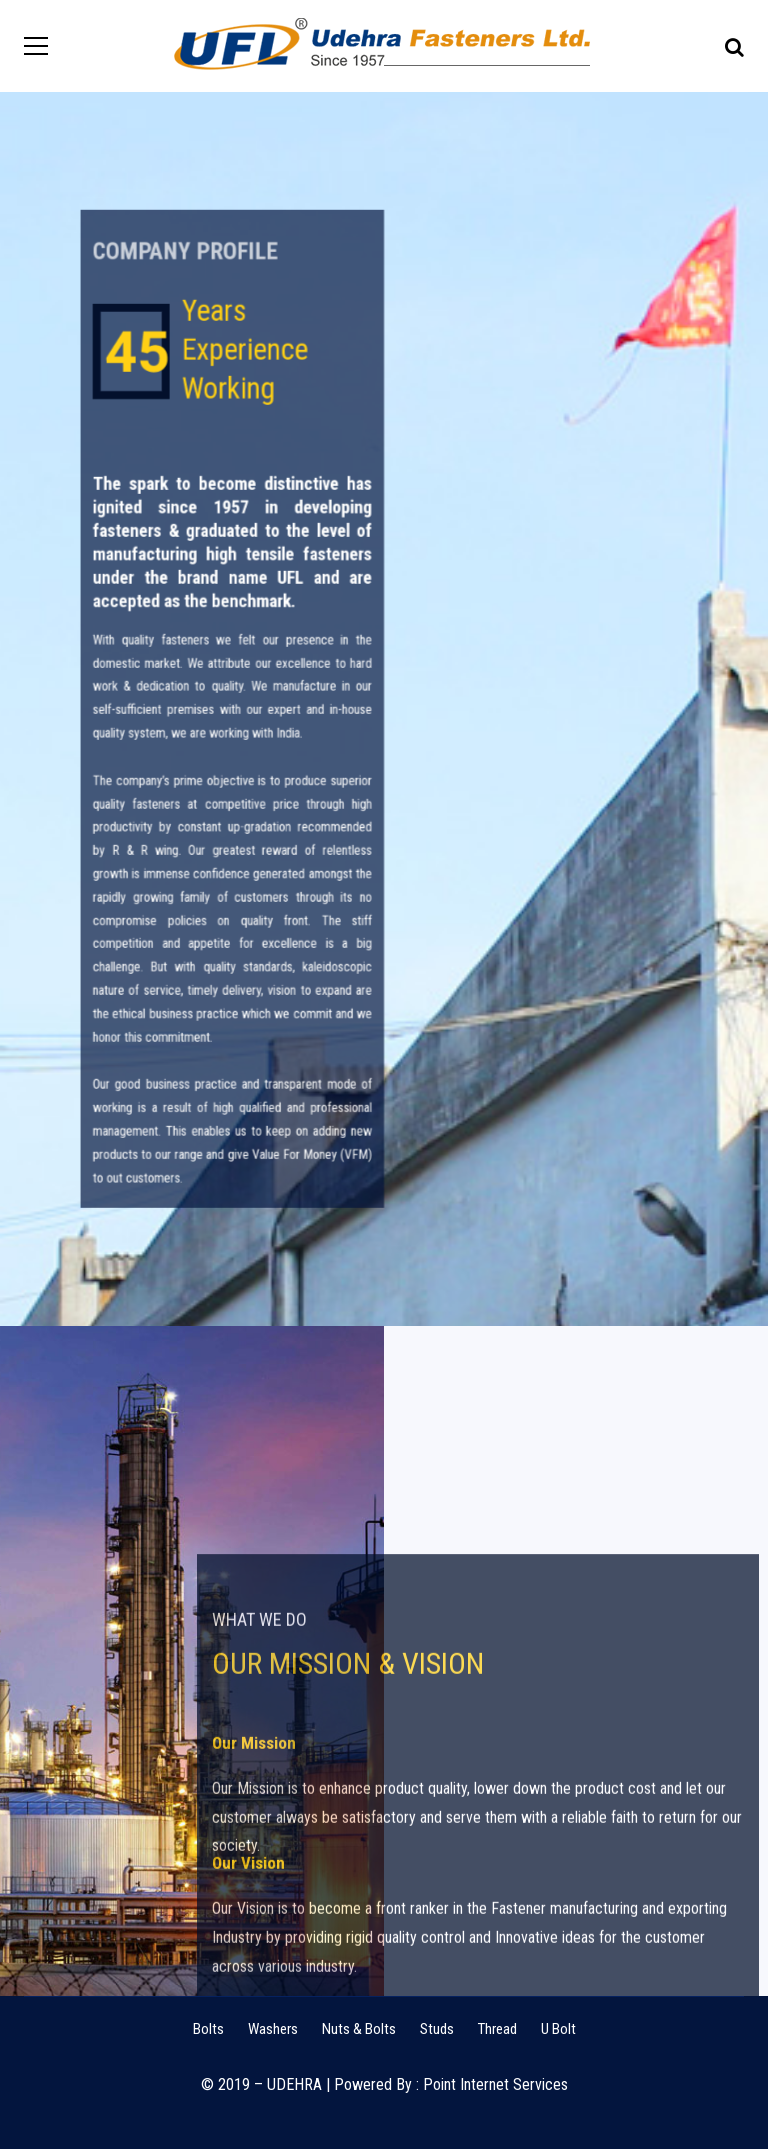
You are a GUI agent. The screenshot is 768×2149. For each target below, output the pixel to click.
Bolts (208, 2029)
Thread (497, 2029)
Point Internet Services (495, 2084)
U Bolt (558, 2029)
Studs (437, 2029)
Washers (273, 2029)
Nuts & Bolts (359, 2029)
